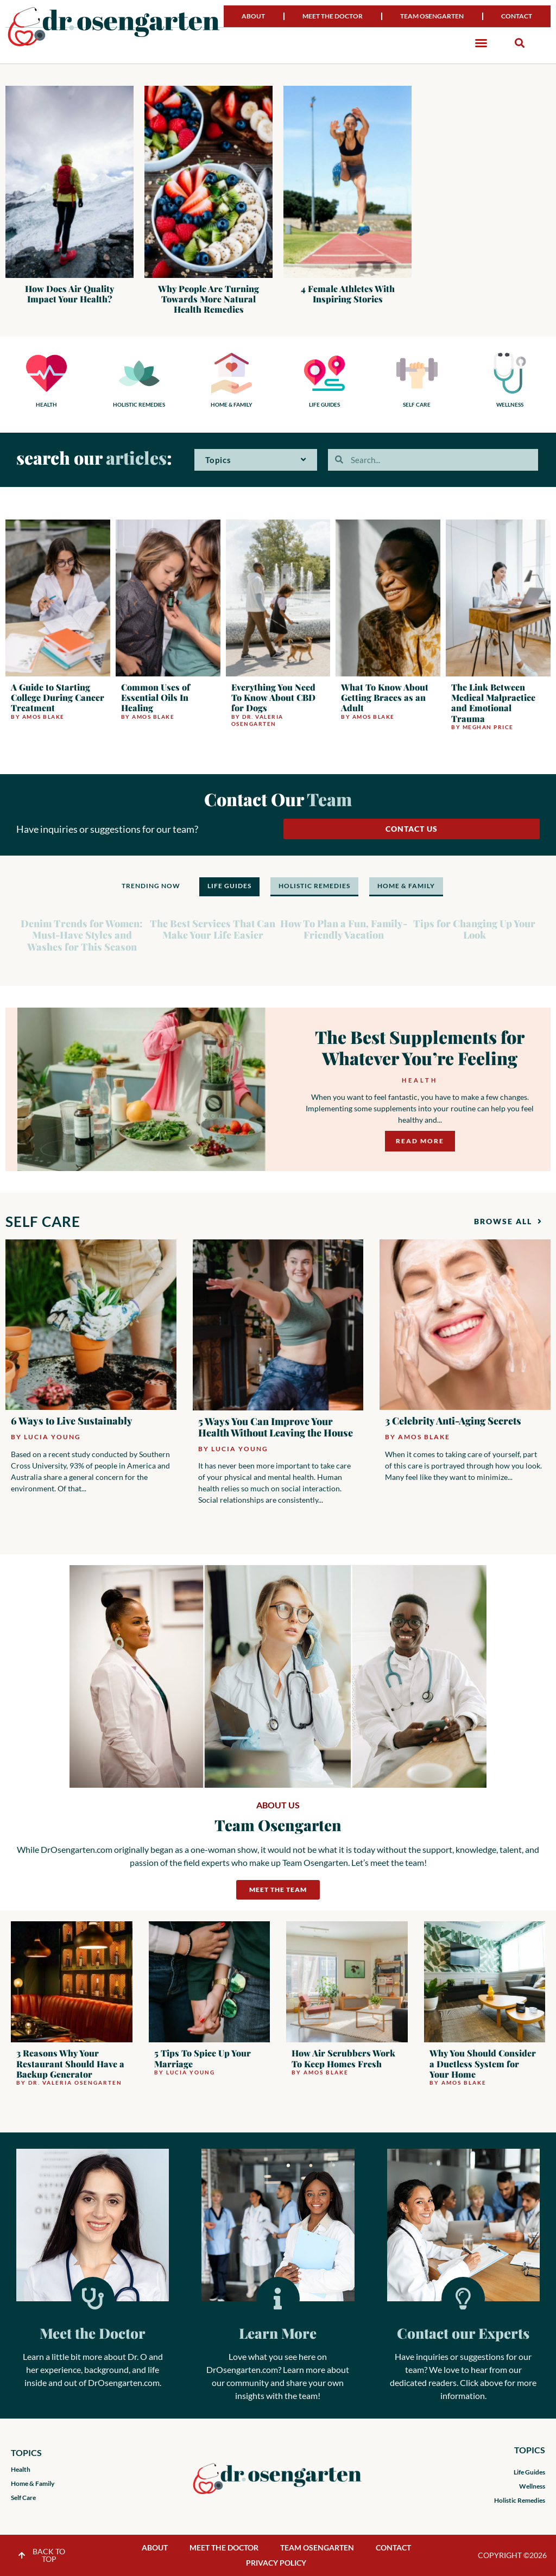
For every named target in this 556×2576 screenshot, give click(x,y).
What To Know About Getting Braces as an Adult (384, 697)
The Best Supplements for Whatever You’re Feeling (420, 1047)
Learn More (278, 2333)
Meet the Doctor (332, 16)
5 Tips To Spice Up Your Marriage (202, 2058)
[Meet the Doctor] (93, 2298)
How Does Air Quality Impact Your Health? (69, 294)
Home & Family (32, 2483)
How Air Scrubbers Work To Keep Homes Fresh (343, 2058)
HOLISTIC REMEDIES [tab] (314, 886)
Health (419, 1080)
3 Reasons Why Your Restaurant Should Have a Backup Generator (70, 2063)
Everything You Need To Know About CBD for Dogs (273, 697)
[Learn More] (278, 2298)
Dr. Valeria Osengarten (257, 720)
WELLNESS (509, 404)
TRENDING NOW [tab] (151, 886)
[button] (481, 43)
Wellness (532, 2486)
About (253, 16)
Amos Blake (43, 716)
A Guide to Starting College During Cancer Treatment (57, 697)
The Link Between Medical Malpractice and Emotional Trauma (493, 702)
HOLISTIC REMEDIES (139, 404)
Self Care (23, 2497)
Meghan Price (488, 727)
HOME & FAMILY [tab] (406, 886)
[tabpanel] (278, 930)
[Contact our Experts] (463, 2298)
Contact (516, 16)
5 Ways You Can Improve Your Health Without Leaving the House (275, 1427)
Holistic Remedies (519, 2500)
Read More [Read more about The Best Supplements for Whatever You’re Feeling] (420, 1141)
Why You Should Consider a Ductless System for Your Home (482, 2063)
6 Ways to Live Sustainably (71, 1420)
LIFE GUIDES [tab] (229, 886)
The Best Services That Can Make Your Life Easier (212, 929)
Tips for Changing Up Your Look (474, 929)
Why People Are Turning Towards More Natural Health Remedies (208, 299)
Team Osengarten (432, 16)
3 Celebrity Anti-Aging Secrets (453, 1420)
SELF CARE (417, 404)
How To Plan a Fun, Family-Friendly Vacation (343, 929)
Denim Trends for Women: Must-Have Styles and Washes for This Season (82, 935)
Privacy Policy (276, 2562)
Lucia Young (52, 1437)
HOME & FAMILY (231, 404)
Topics (255, 459)
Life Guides (529, 2472)
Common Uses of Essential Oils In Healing (155, 697)
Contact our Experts (463, 2333)
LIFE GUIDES (324, 404)
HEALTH (46, 404)
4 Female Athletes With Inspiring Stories (348, 294)
